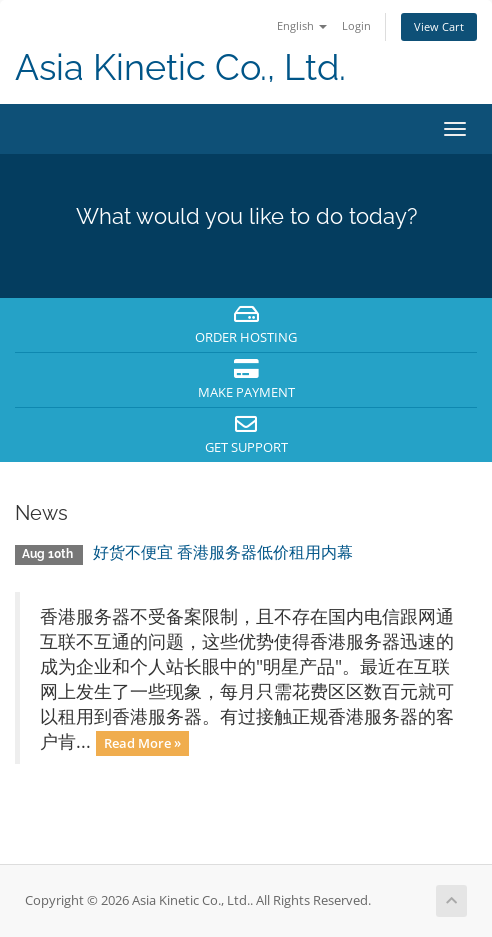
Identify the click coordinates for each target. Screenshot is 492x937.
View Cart (439, 26)
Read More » (142, 743)
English (302, 25)
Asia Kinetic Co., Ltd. (180, 67)
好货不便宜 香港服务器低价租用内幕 (223, 552)
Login (356, 25)
